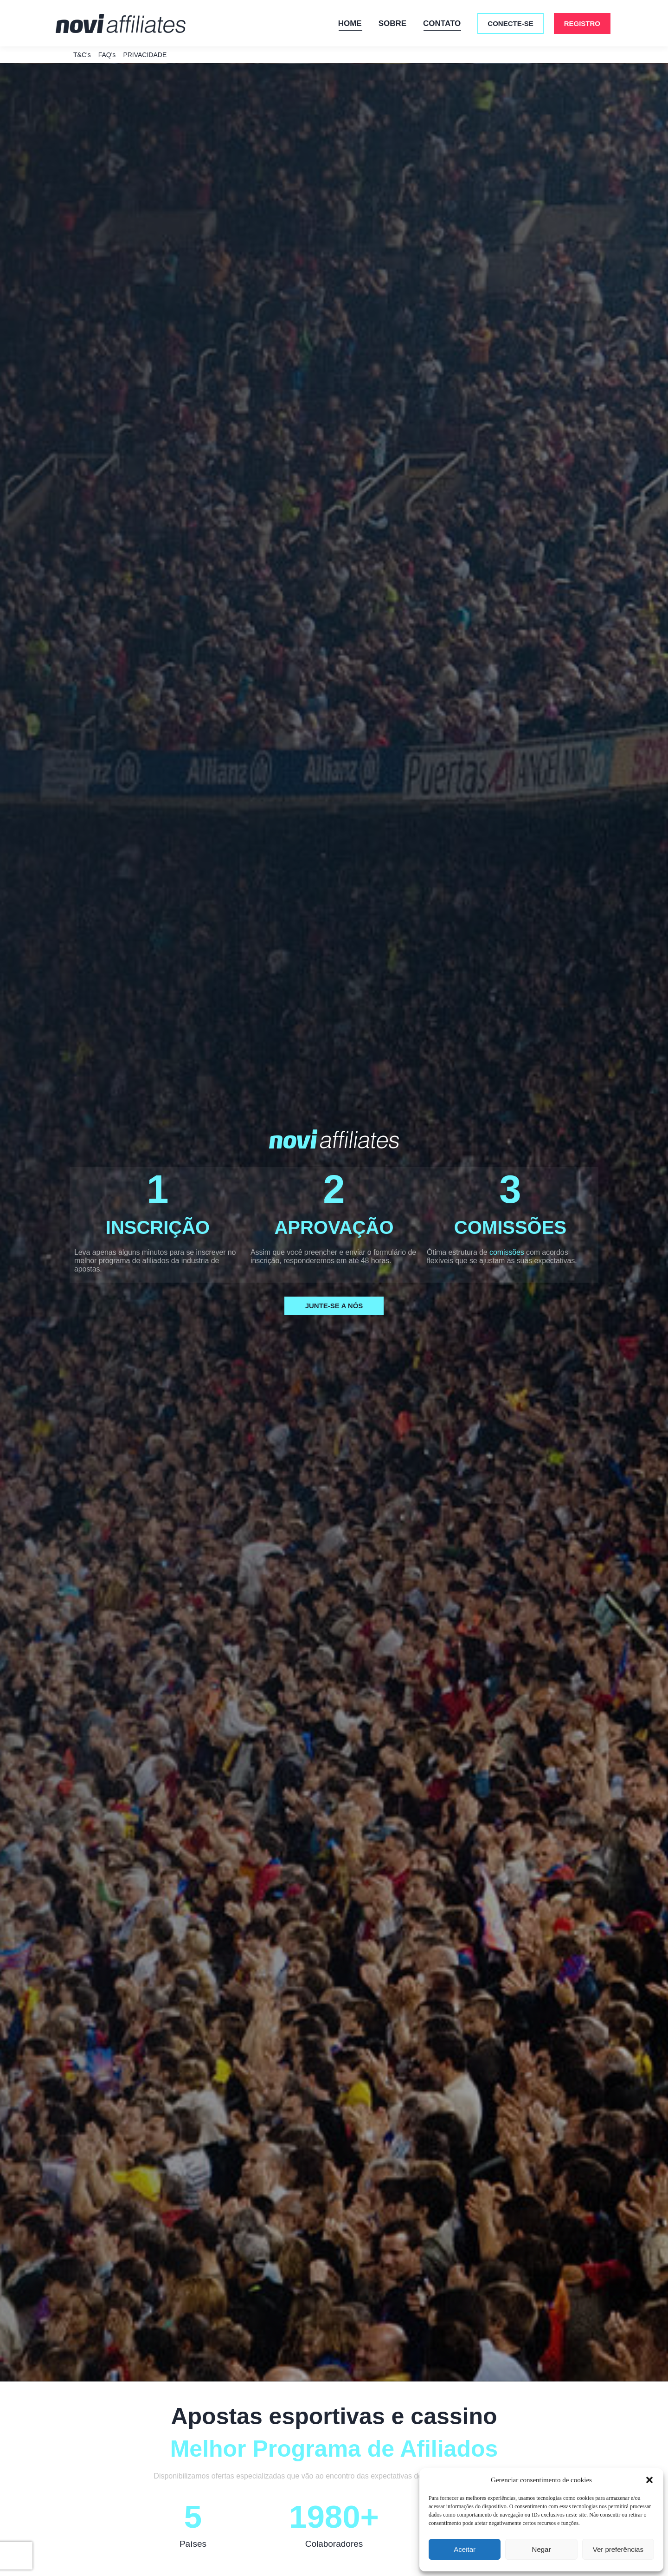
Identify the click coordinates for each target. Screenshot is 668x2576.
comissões (506, 1269)
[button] (649, 2480)
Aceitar (464, 2549)
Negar (541, 2549)
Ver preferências (618, 2549)
